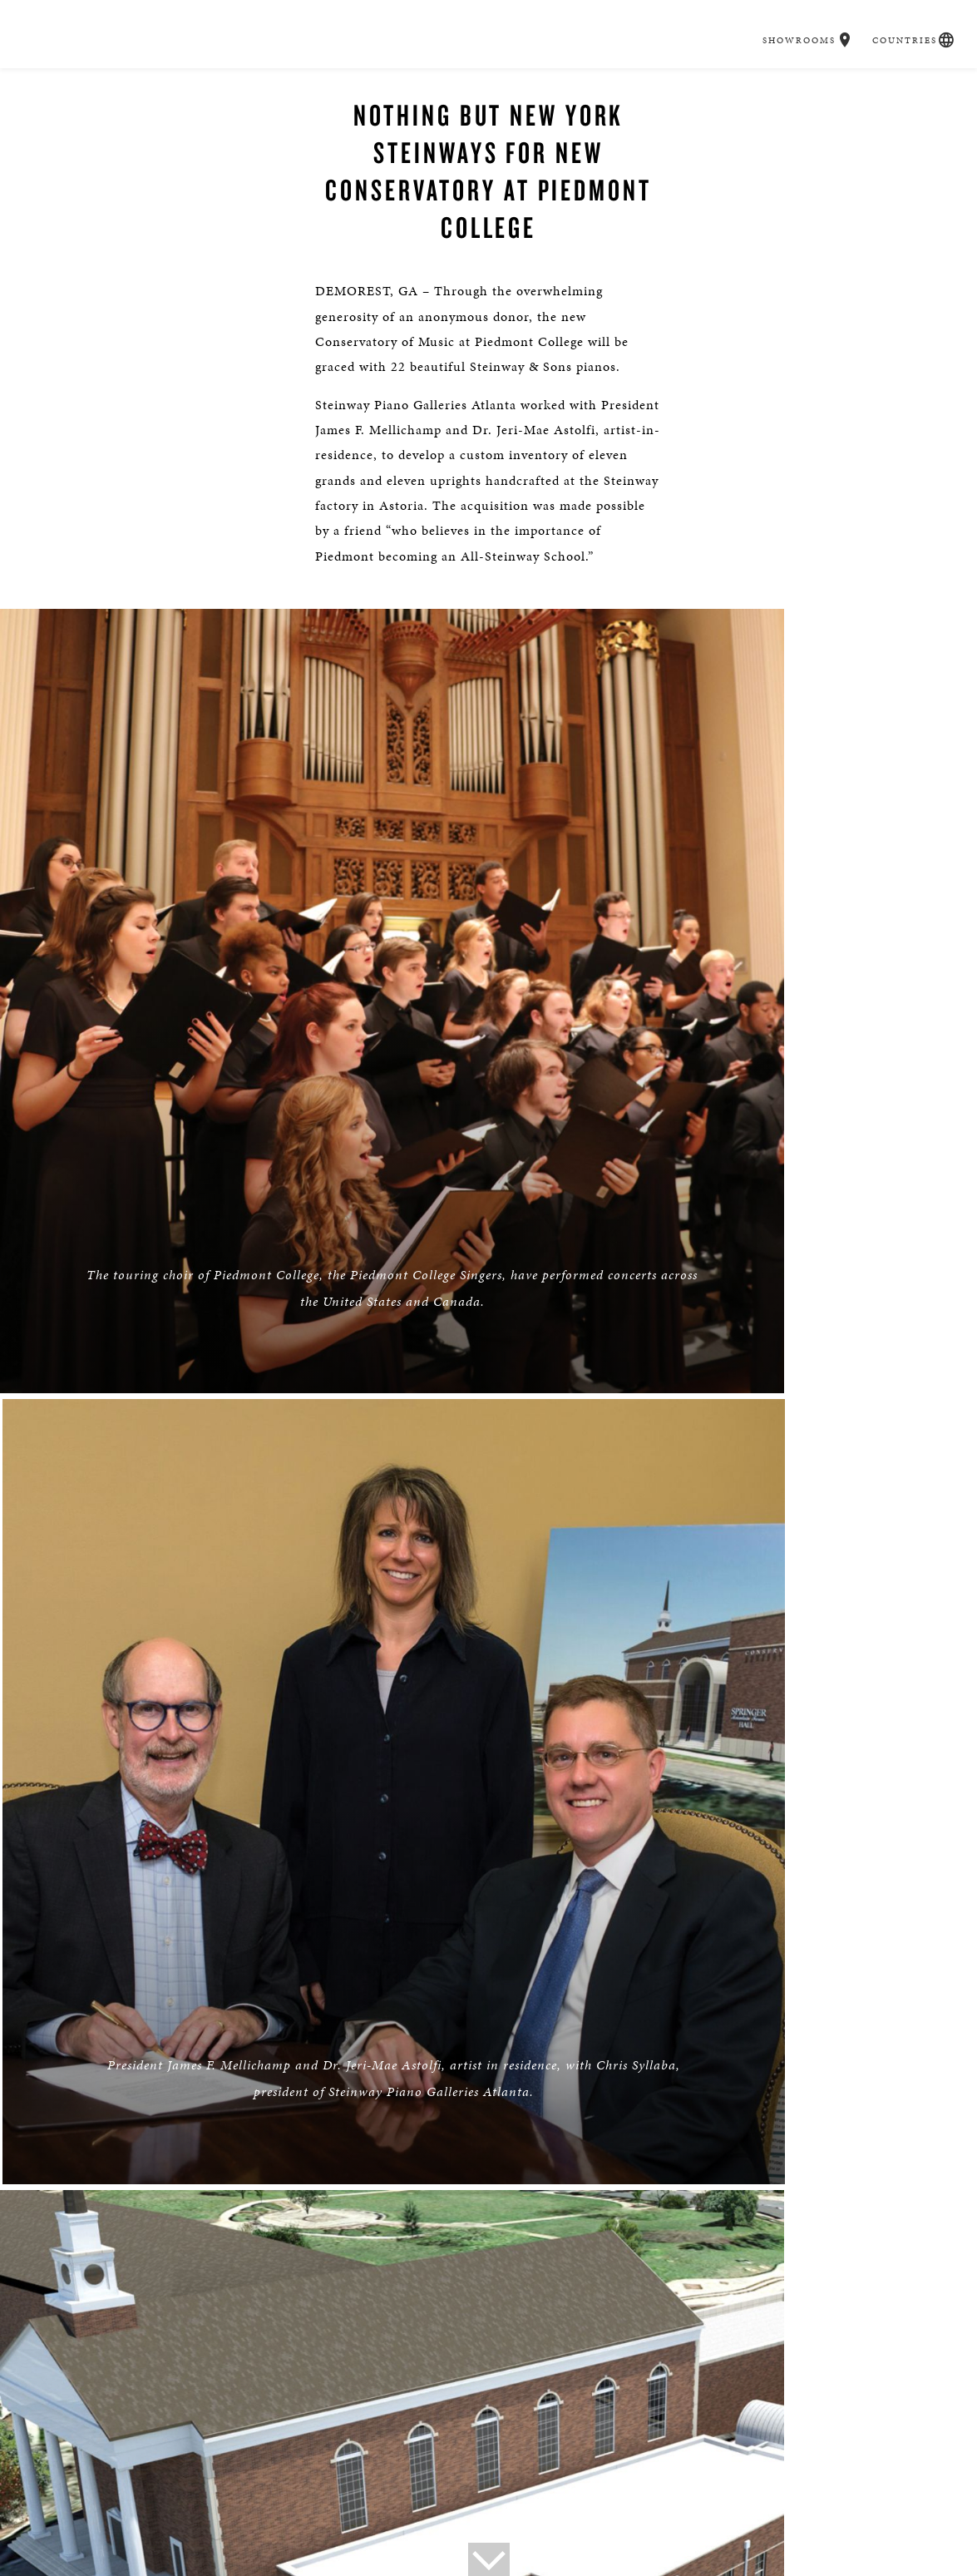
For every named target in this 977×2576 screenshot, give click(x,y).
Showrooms (791, 15)
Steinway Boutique (365, 2452)
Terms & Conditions (419, 2476)
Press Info (177, 2452)
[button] (837, 15)
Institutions (596, 2452)
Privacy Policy (79, 2476)
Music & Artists (531, 91)
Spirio (431, 91)
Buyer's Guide (264, 91)
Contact (112, 2452)
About (58, 2452)
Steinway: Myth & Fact (831, 2452)
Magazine (728, 2452)
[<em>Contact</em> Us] (528, 2370)
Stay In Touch (759, 2357)
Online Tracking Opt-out (199, 2476)
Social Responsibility (489, 2452)
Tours (283, 2452)
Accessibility (315, 2476)
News (236, 2452)
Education (641, 91)
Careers (729, 91)
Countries (892, 15)
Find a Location (218, 2357)
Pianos (358, 91)
